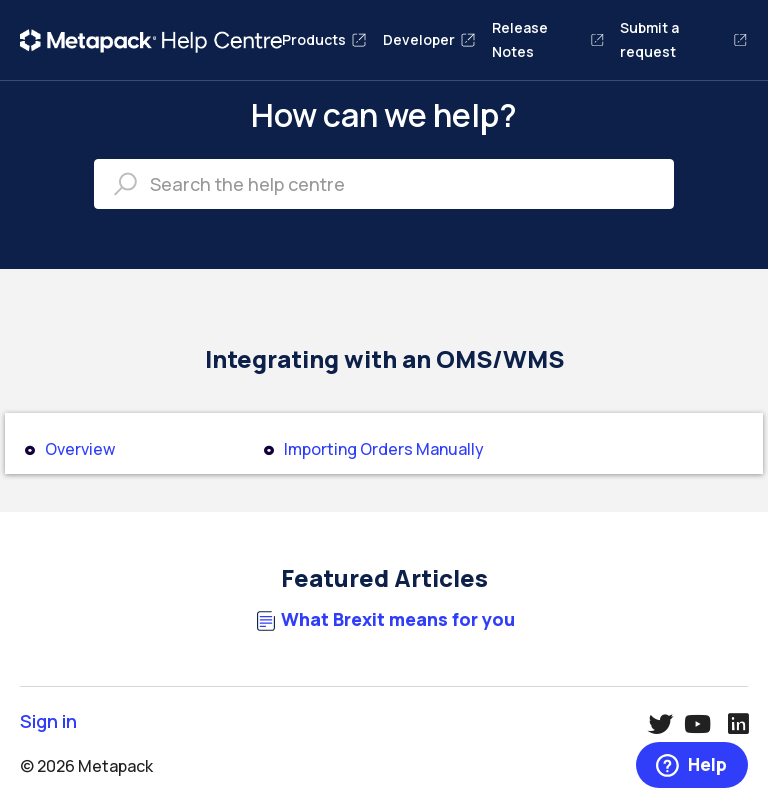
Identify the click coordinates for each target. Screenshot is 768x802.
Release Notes (548, 39)
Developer (429, 39)
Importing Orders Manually (384, 449)
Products (324, 39)
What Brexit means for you (398, 619)
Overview (80, 449)
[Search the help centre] (384, 184)
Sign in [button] (48, 721)
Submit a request (684, 39)
